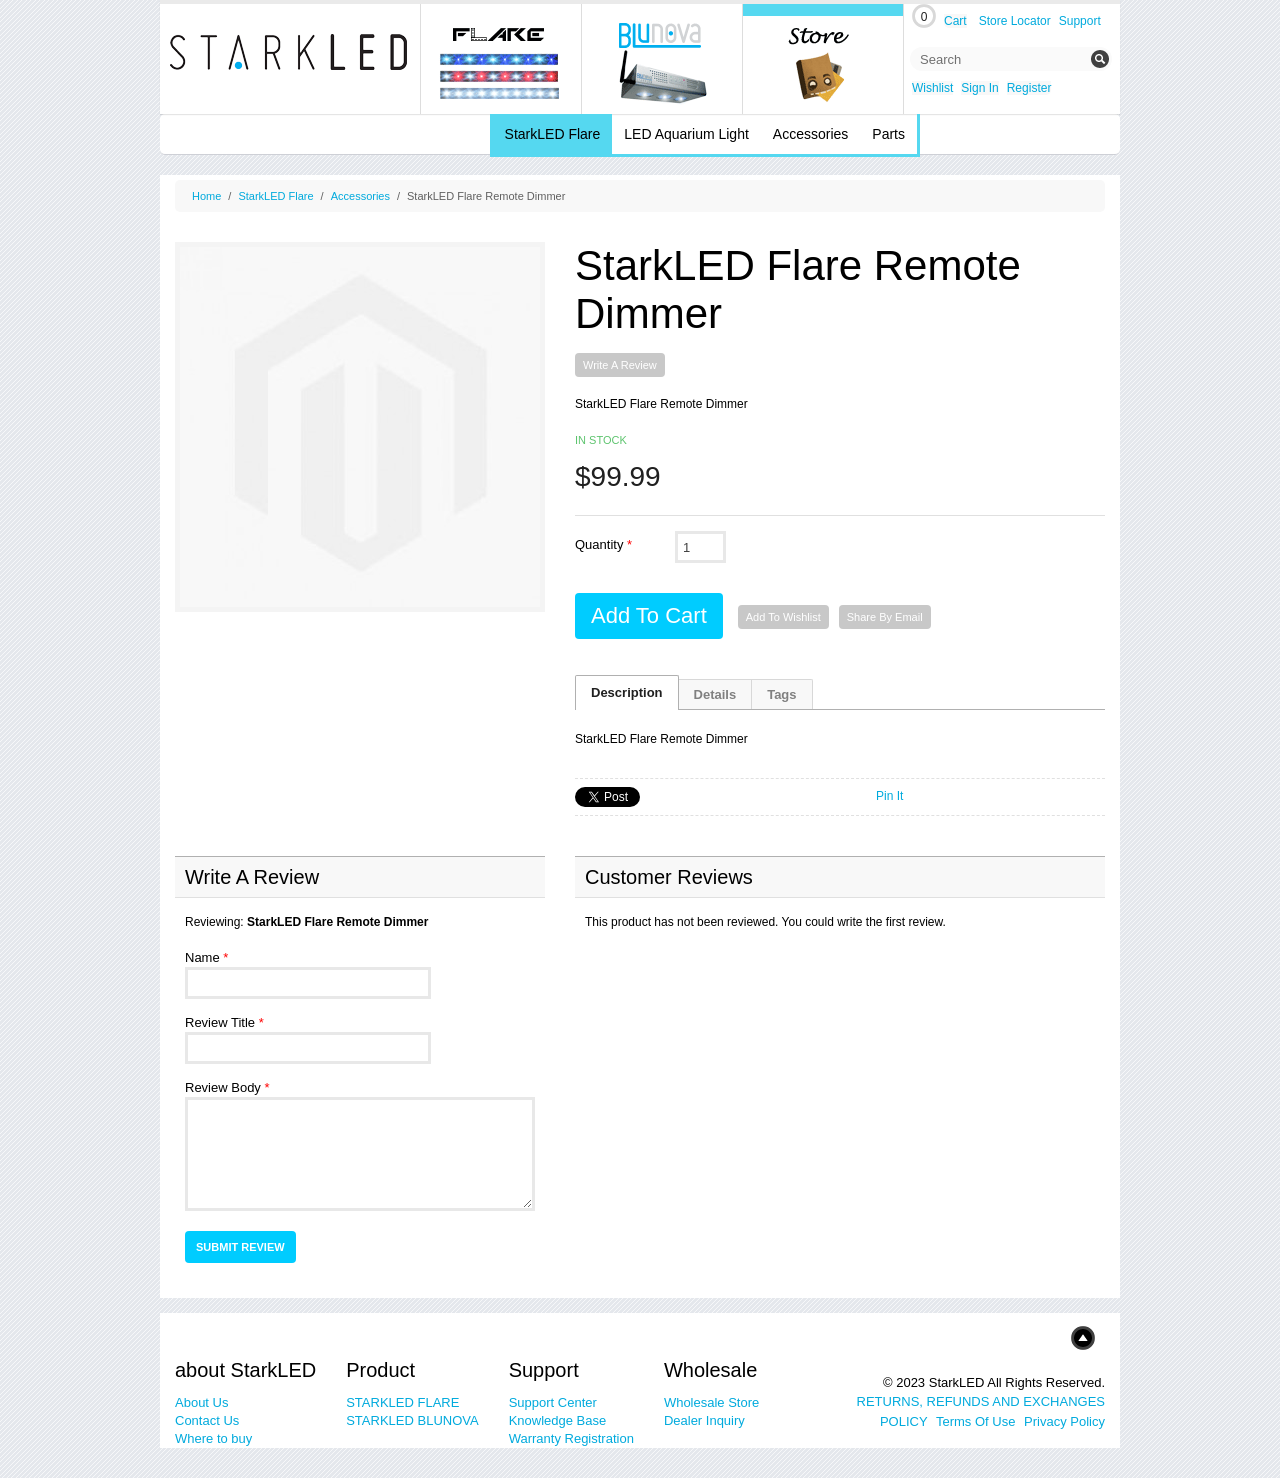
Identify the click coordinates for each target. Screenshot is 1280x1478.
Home (206, 196)
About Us (201, 1402)
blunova (662, 59)
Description (627, 692)
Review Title (220, 1022)
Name (202, 957)
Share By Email (885, 617)
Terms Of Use (975, 1421)
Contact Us (207, 1420)
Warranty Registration (571, 1438)
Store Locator (1015, 21)
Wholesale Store (711, 1402)
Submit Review (240, 1247)
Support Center (553, 1402)
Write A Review (620, 365)
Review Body (223, 1087)
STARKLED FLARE (402, 1402)
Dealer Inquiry (704, 1420)
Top (1052, 1337)
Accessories (360, 196)
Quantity (599, 544)
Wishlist (932, 88)
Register (1029, 88)
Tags (781, 694)
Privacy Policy (1064, 1421)
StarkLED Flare (275, 196)
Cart (955, 21)
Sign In (979, 88)
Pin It (889, 796)
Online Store (823, 59)
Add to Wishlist (783, 617)
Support (1080, 21)
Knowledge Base (558, 1420)
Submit (1100, 59)
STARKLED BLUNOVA (412, 1420)
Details (715, 694)
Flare (501, 59)
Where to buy (213, 1438)
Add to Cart (649, 615)
